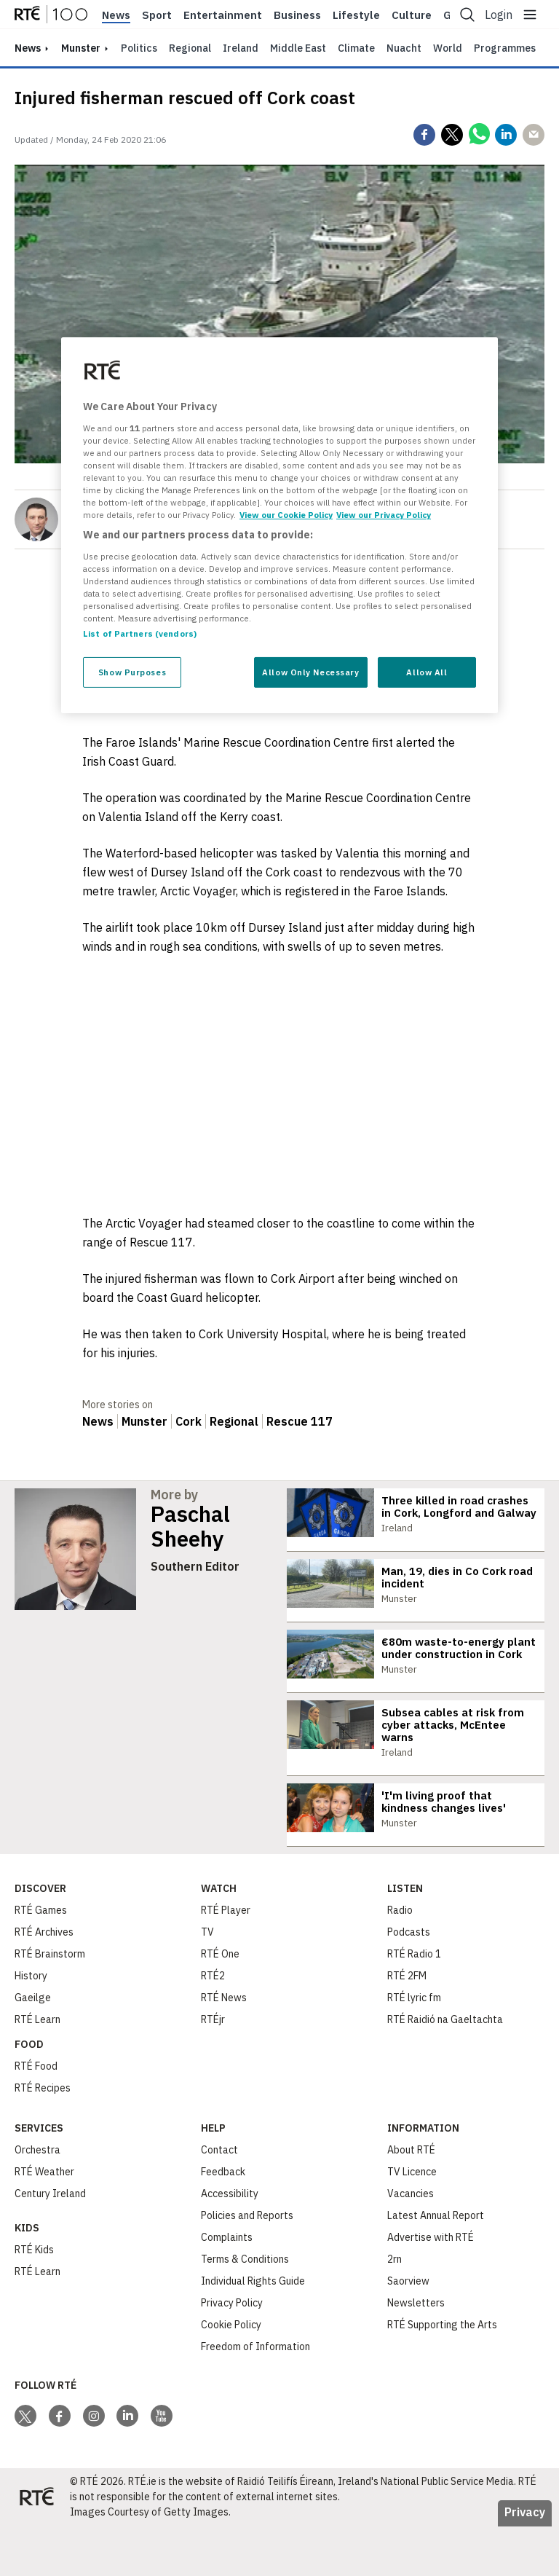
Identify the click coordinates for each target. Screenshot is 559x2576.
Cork (188, 1421)
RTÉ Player (225, 1959)
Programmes (505, 48)
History (31, 2025)
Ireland (240, 48)
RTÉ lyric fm (414, 2047)
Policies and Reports (247, 2264)
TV (207, 1981)
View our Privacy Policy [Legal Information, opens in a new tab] (383, 514)
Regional (190, 48)
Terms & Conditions (245, 2308)
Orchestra (37, 2199)
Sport (157, 15)
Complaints (227, 2286)
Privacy (524, 2561)
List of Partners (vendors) (140, 633)
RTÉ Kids (34, 2299)
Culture (412, 15)
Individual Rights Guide (253, 2330)
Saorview (408, 2330)
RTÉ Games (41, 1959)
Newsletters (416, 2352)
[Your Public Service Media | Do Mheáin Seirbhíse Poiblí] (36, 2547)
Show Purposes (132, 672)
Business (297, 15)
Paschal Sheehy (190, 1526)
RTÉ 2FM (407, 2025)
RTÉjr (213, 2069)
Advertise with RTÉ (430, 2286)
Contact (219, 2199)
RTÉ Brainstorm (50, 2003)
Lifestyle (356, 15)
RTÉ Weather (44, 2221)
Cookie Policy (231, 2374)
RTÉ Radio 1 (414, 2003)
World (447, 48)
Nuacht (403, 48)
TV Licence (412, 2221)
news (28, 48)
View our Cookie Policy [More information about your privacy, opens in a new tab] (286, 514)
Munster (80, 48)
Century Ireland (50, 2243)
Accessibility (229, 2243)
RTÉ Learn (37, 2069)
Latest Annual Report (435, 2264)
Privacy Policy (232, 2352)
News (116, 15)
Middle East (298, 48)
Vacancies (410, 2243)
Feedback (223, 2221)
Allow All (426, 672)
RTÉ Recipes (43, 2137)
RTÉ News (224, 2047)
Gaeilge (33, 2047)
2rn (394, 2308)
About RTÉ (411, 2199)
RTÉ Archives (44, 1981)
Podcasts (408, 1981)
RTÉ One (220, 2003)
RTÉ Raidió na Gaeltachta (445, 2069)
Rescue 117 (299, 1421)
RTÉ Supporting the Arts (442, 2374)
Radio (400, 1959)
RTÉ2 (213, 2025)
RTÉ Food (36, 2115)
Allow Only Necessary (310, 672)
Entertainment (222, 15)
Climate (356, 48)
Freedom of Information (255, 2396)
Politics (139, 48)
